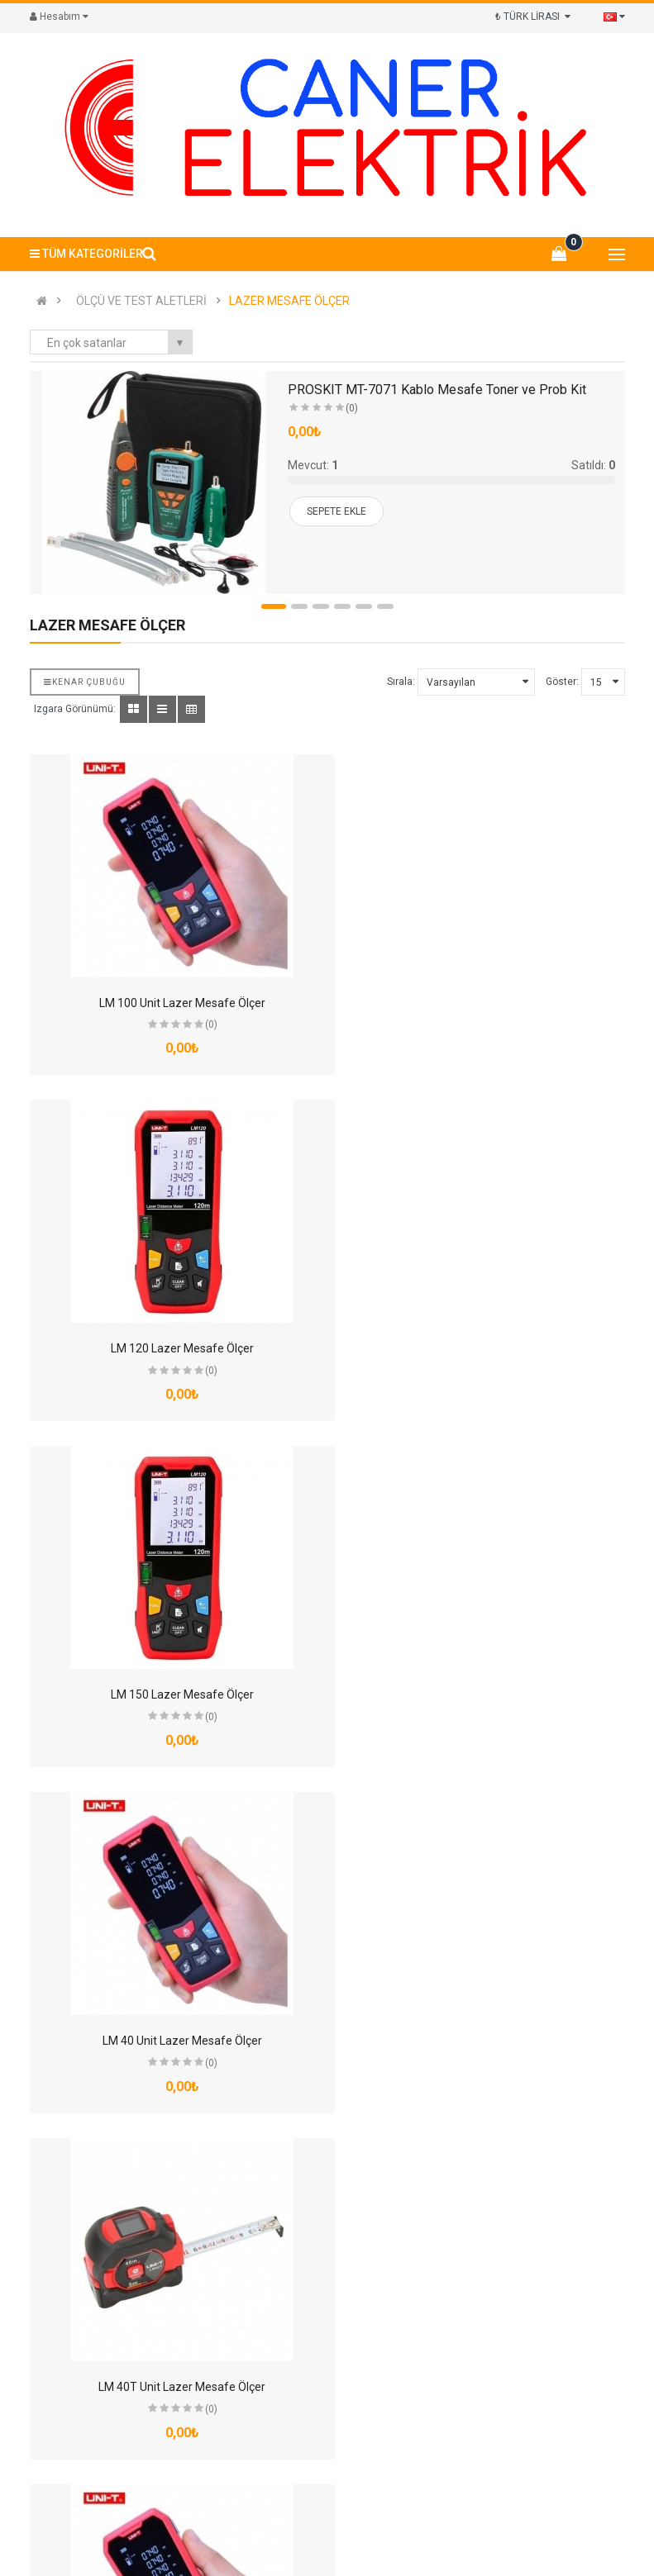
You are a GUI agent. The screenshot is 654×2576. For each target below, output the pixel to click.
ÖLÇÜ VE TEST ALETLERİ (141, 301)
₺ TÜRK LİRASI (532, 16)
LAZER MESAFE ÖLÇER (289, 301)
